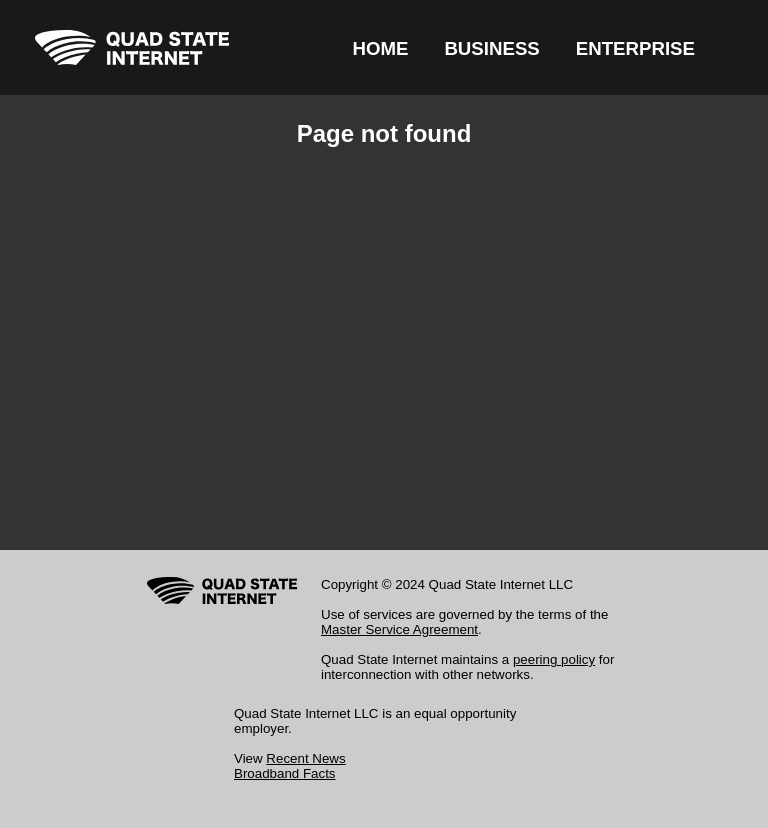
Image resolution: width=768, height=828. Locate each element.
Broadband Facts (285, 773)
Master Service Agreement (399, 629)
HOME (380, 48)
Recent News (305, 758)
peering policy (554, 659)
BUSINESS (491, 48)
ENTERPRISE (635, 48)
